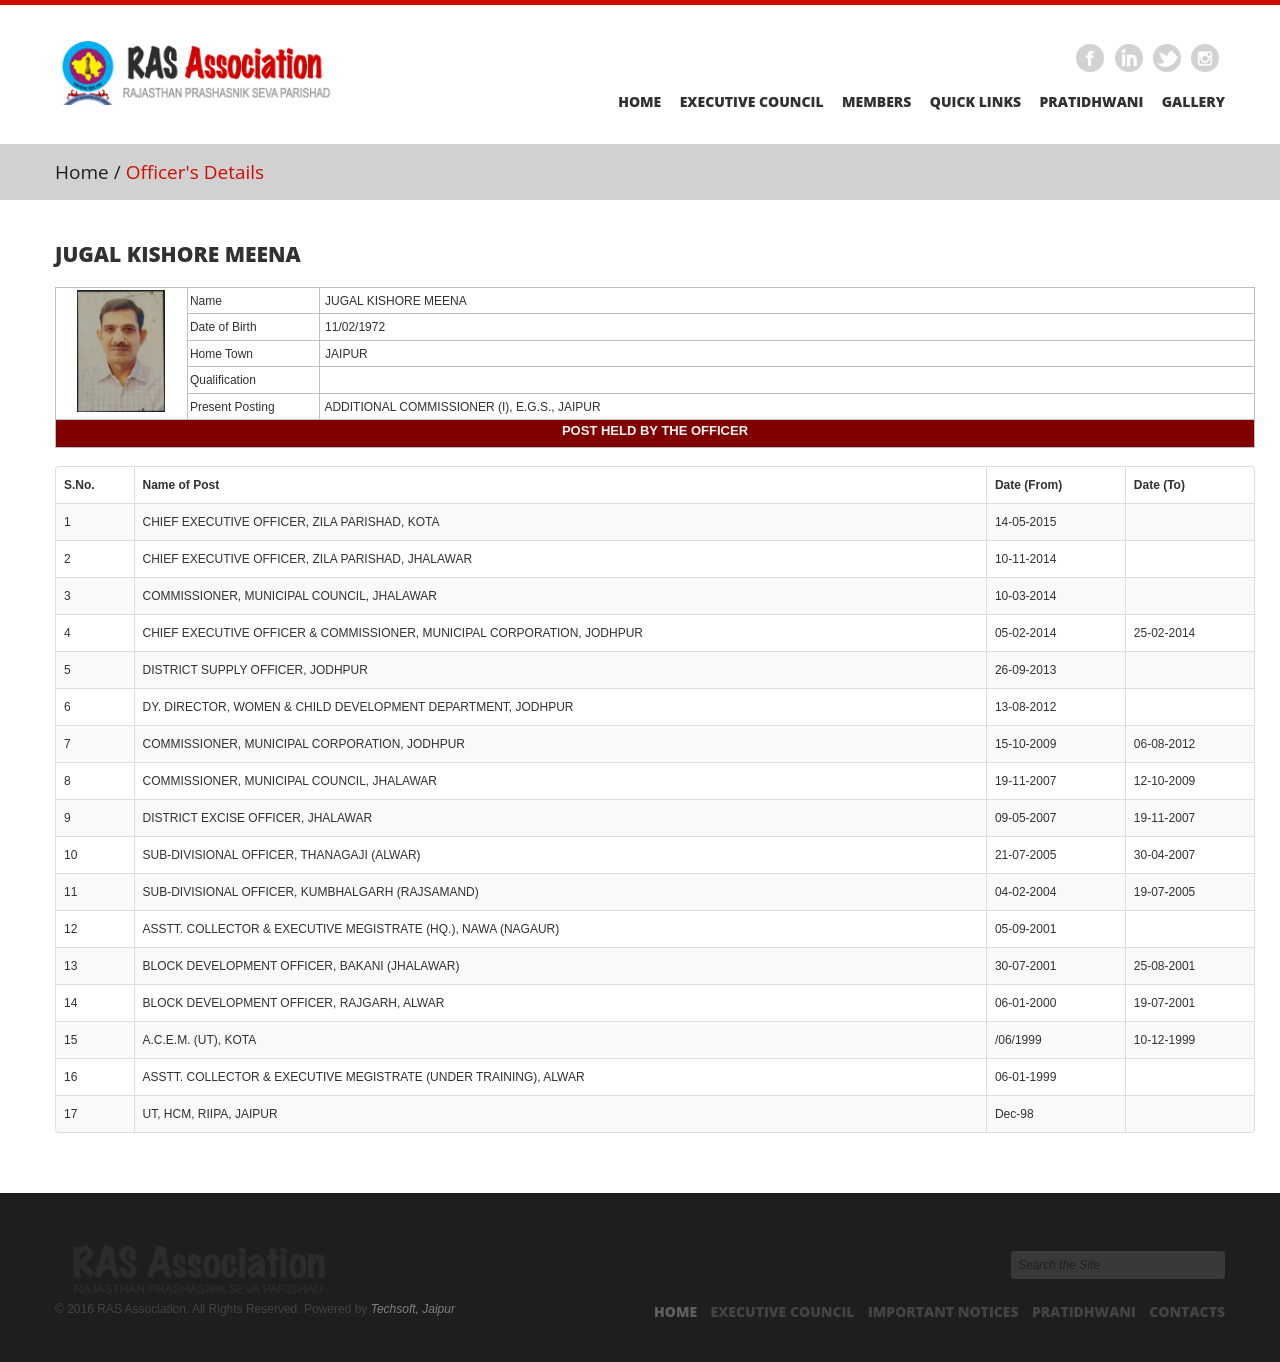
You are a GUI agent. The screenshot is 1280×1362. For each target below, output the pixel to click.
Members (876, 101)
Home (639, 101)
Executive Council (752, 101)
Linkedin (1129, 59)
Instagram (1206, 59)
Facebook (1091, 59)
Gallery (1193, 101)
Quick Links (975, 101)
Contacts (1187, 1311)
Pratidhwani (1091, 101)
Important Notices (943, 1311)
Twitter (1168, 59)
